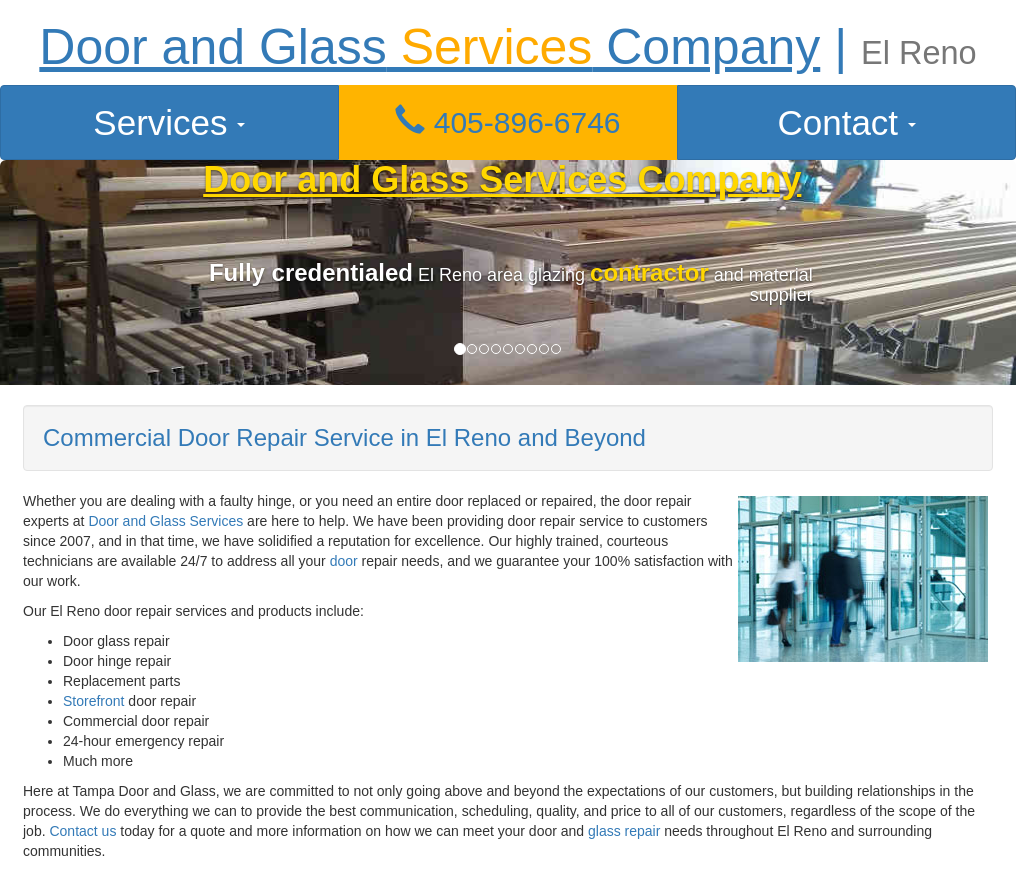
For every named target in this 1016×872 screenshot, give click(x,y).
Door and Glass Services (165, 521)
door (344, 561)
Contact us (82, 831)
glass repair (624, 831)
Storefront (93, 701)
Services (169, 122)
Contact (846, 122)
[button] (508, 122)
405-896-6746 (507, 122)
